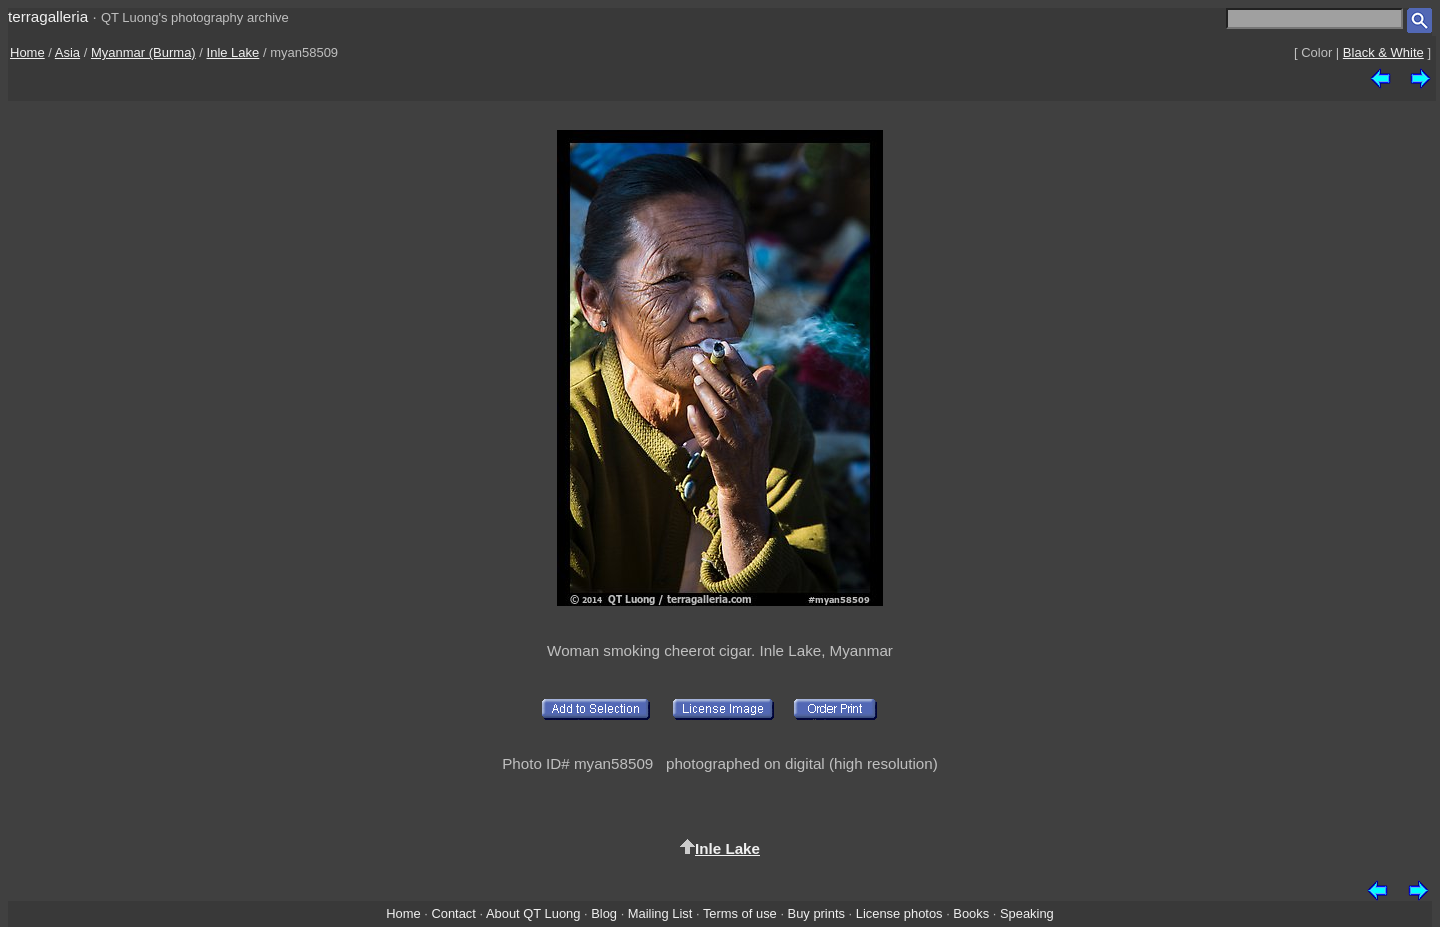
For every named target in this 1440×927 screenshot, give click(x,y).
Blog (604, 913)
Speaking (1027, 913)
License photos (899, 913)
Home (27, 52)
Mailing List (660, 913)
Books (971, 913)
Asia (67, 52)
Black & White (1383, 52)
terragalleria (48, 16)
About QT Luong (533, 913)
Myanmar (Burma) (143, 52)
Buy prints (816, 913)
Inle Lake (233, 52)
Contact (453, 913)
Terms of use (740, 913)
